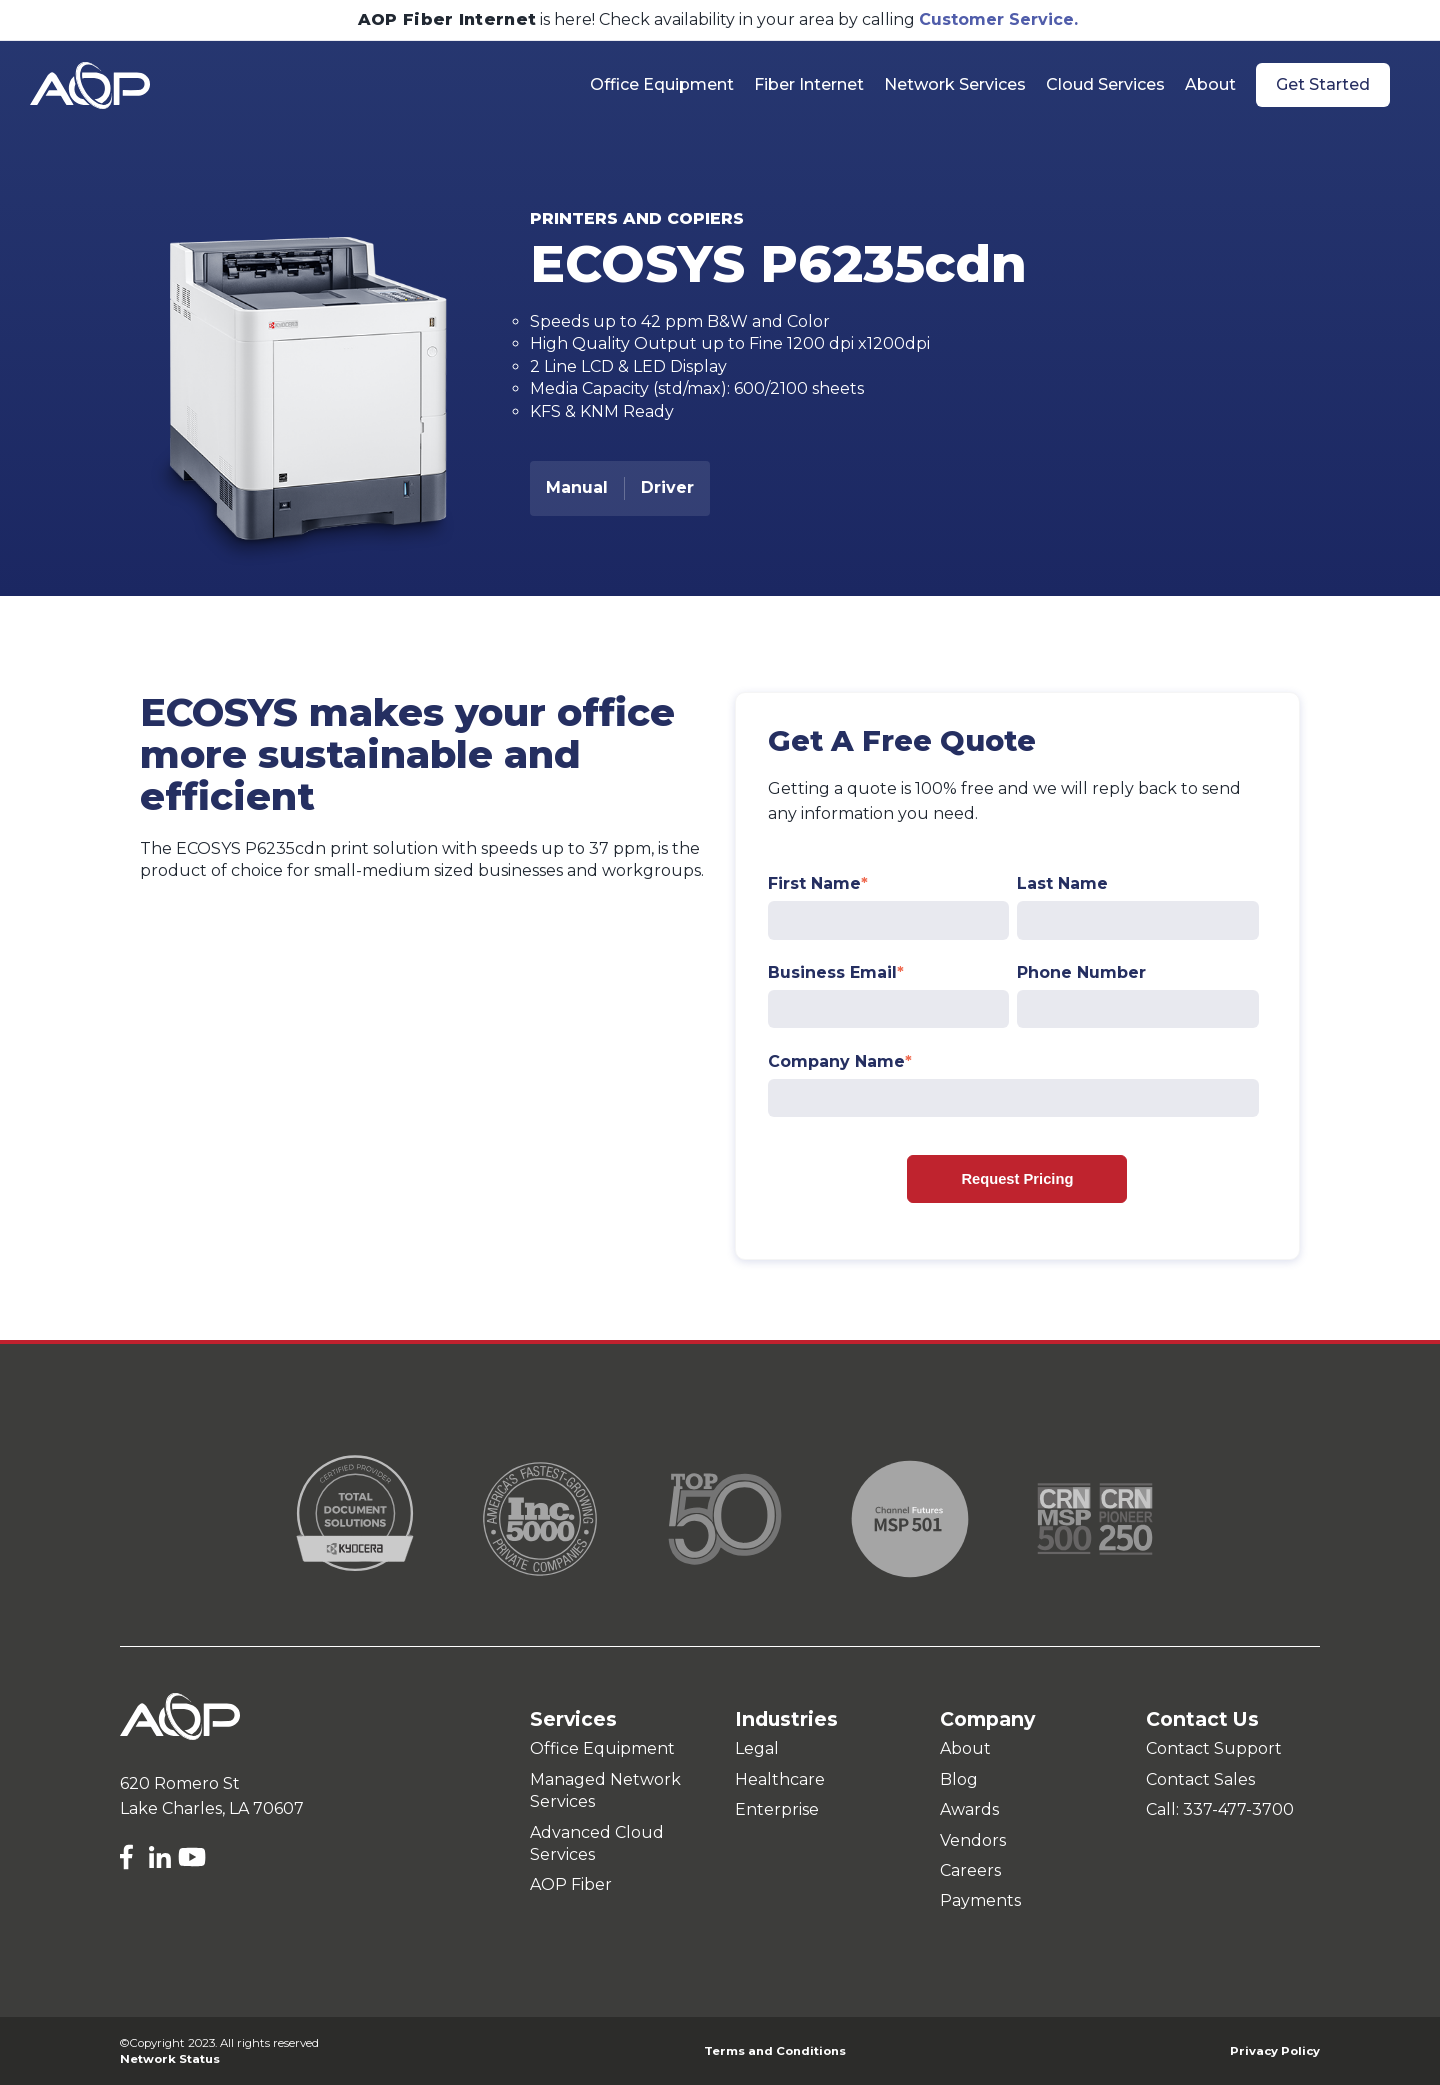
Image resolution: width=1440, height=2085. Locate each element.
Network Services (955, 84)
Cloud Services (1105, 84)
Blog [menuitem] (959, 1779)
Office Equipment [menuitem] (602, 1748)
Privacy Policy (1275, 2051)
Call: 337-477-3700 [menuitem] (1220, 1809)
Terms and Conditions (775, 2051)
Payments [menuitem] (980, 1900)
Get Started (1323, 84)
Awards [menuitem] (969, 1809)
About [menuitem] (965, 1748)
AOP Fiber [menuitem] (571, 1884)
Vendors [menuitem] (973, 1840)
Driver (667, 487)
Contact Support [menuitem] (1214, 1748)
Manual (577, 487)
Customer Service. (998, 19)
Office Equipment (662, 84)
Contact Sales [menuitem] (1200, 1779)
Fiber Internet (809, 84)
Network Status (170, 2059)
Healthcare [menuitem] (780, 1779)
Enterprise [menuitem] (777, 1809)
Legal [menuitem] (757, 1748)
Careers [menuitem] (970, 1870)
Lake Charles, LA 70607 (212, 1808)
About (1210, 84)
